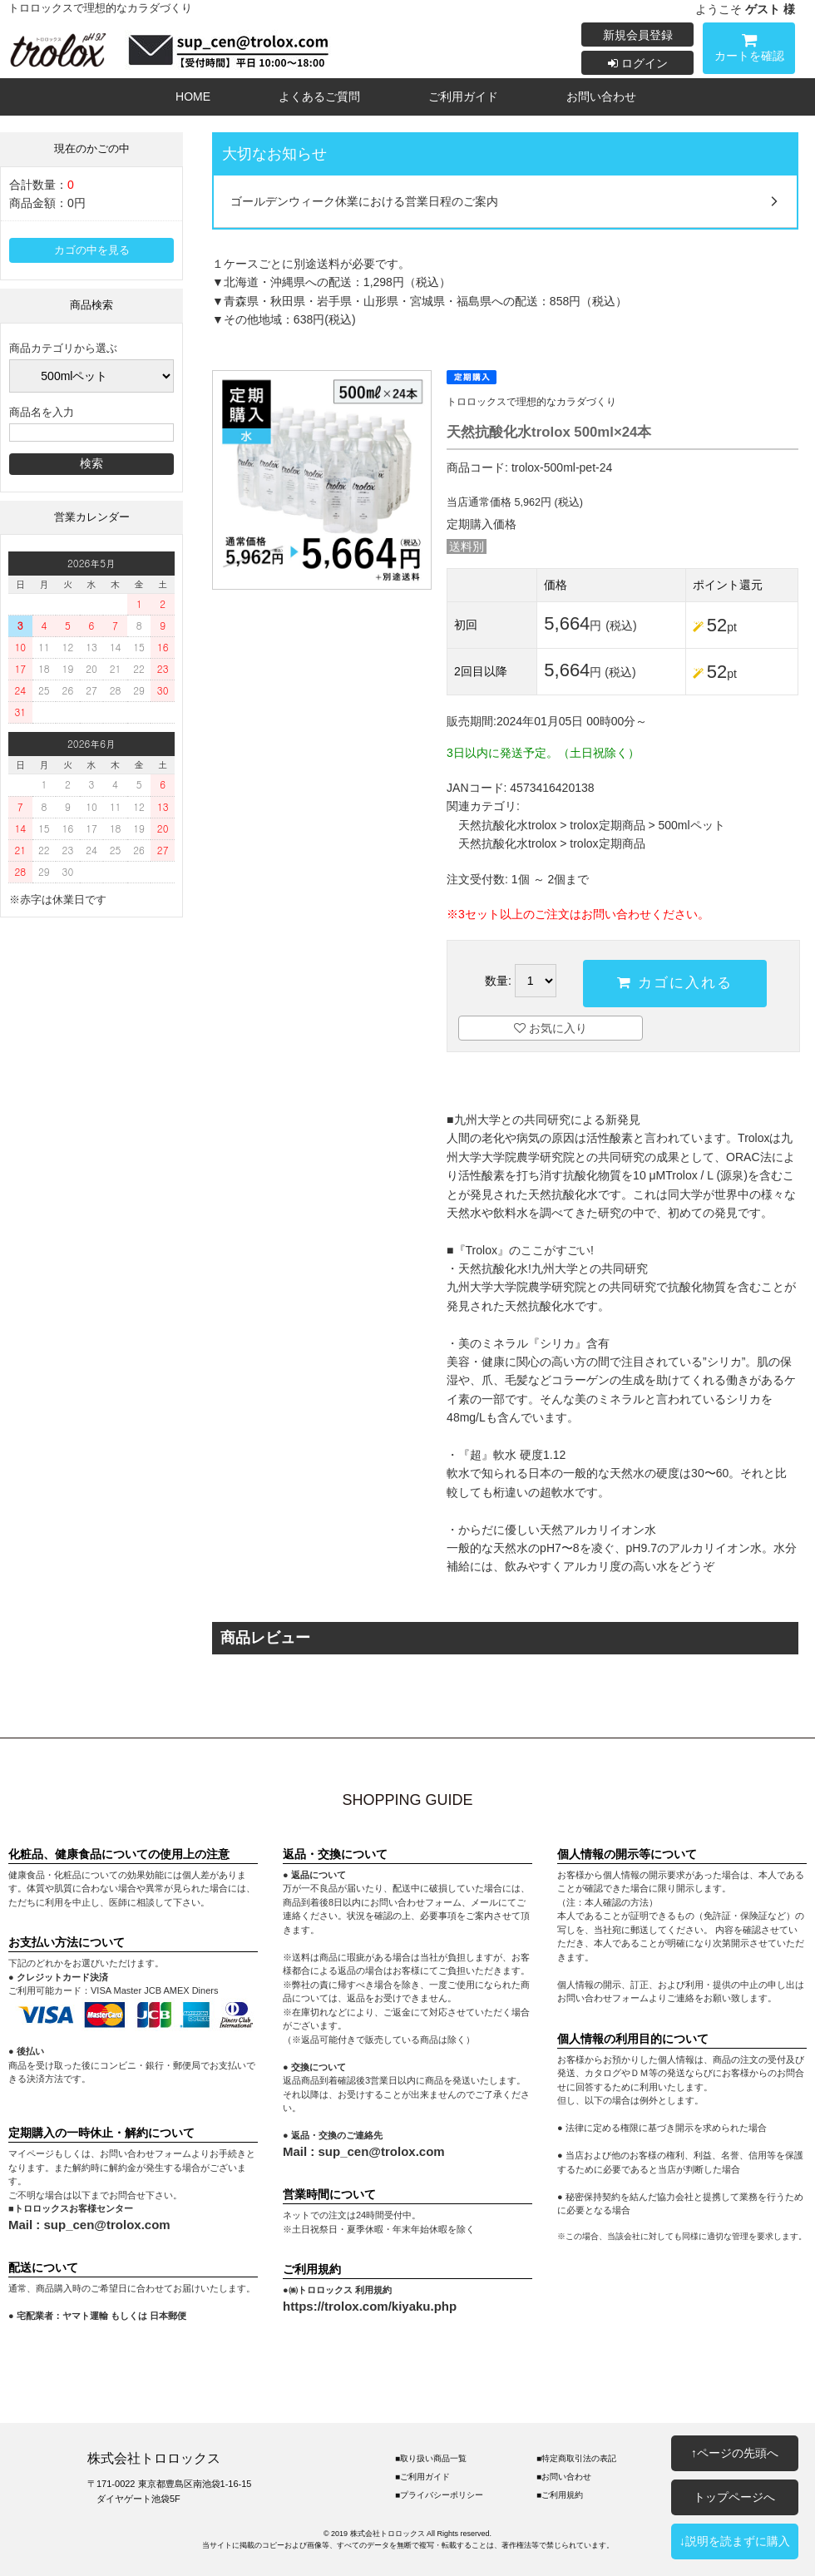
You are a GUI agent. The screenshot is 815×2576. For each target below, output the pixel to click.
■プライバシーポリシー (439, 2494)
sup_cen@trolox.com (107, 2225)
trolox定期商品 (607, 825)
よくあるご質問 (319, 96)
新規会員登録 (638, 35)
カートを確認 (749, 50)
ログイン (638, 63)
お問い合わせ (601, 96)
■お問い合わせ (563, 2476)
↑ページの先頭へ (734, 2453)
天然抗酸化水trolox (507, 825)
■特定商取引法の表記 (576, 2458)
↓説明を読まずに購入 (734, 2541)
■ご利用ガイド (422, 2476)
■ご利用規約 (559, 2494)
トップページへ (734, 2497)
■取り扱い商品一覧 (431, 2458)
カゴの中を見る (92, 250)
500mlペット (692, 825)
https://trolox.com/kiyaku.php (370, 2306)
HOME (192, 96)
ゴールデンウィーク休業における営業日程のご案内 (364, 201)
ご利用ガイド (463, 96)
